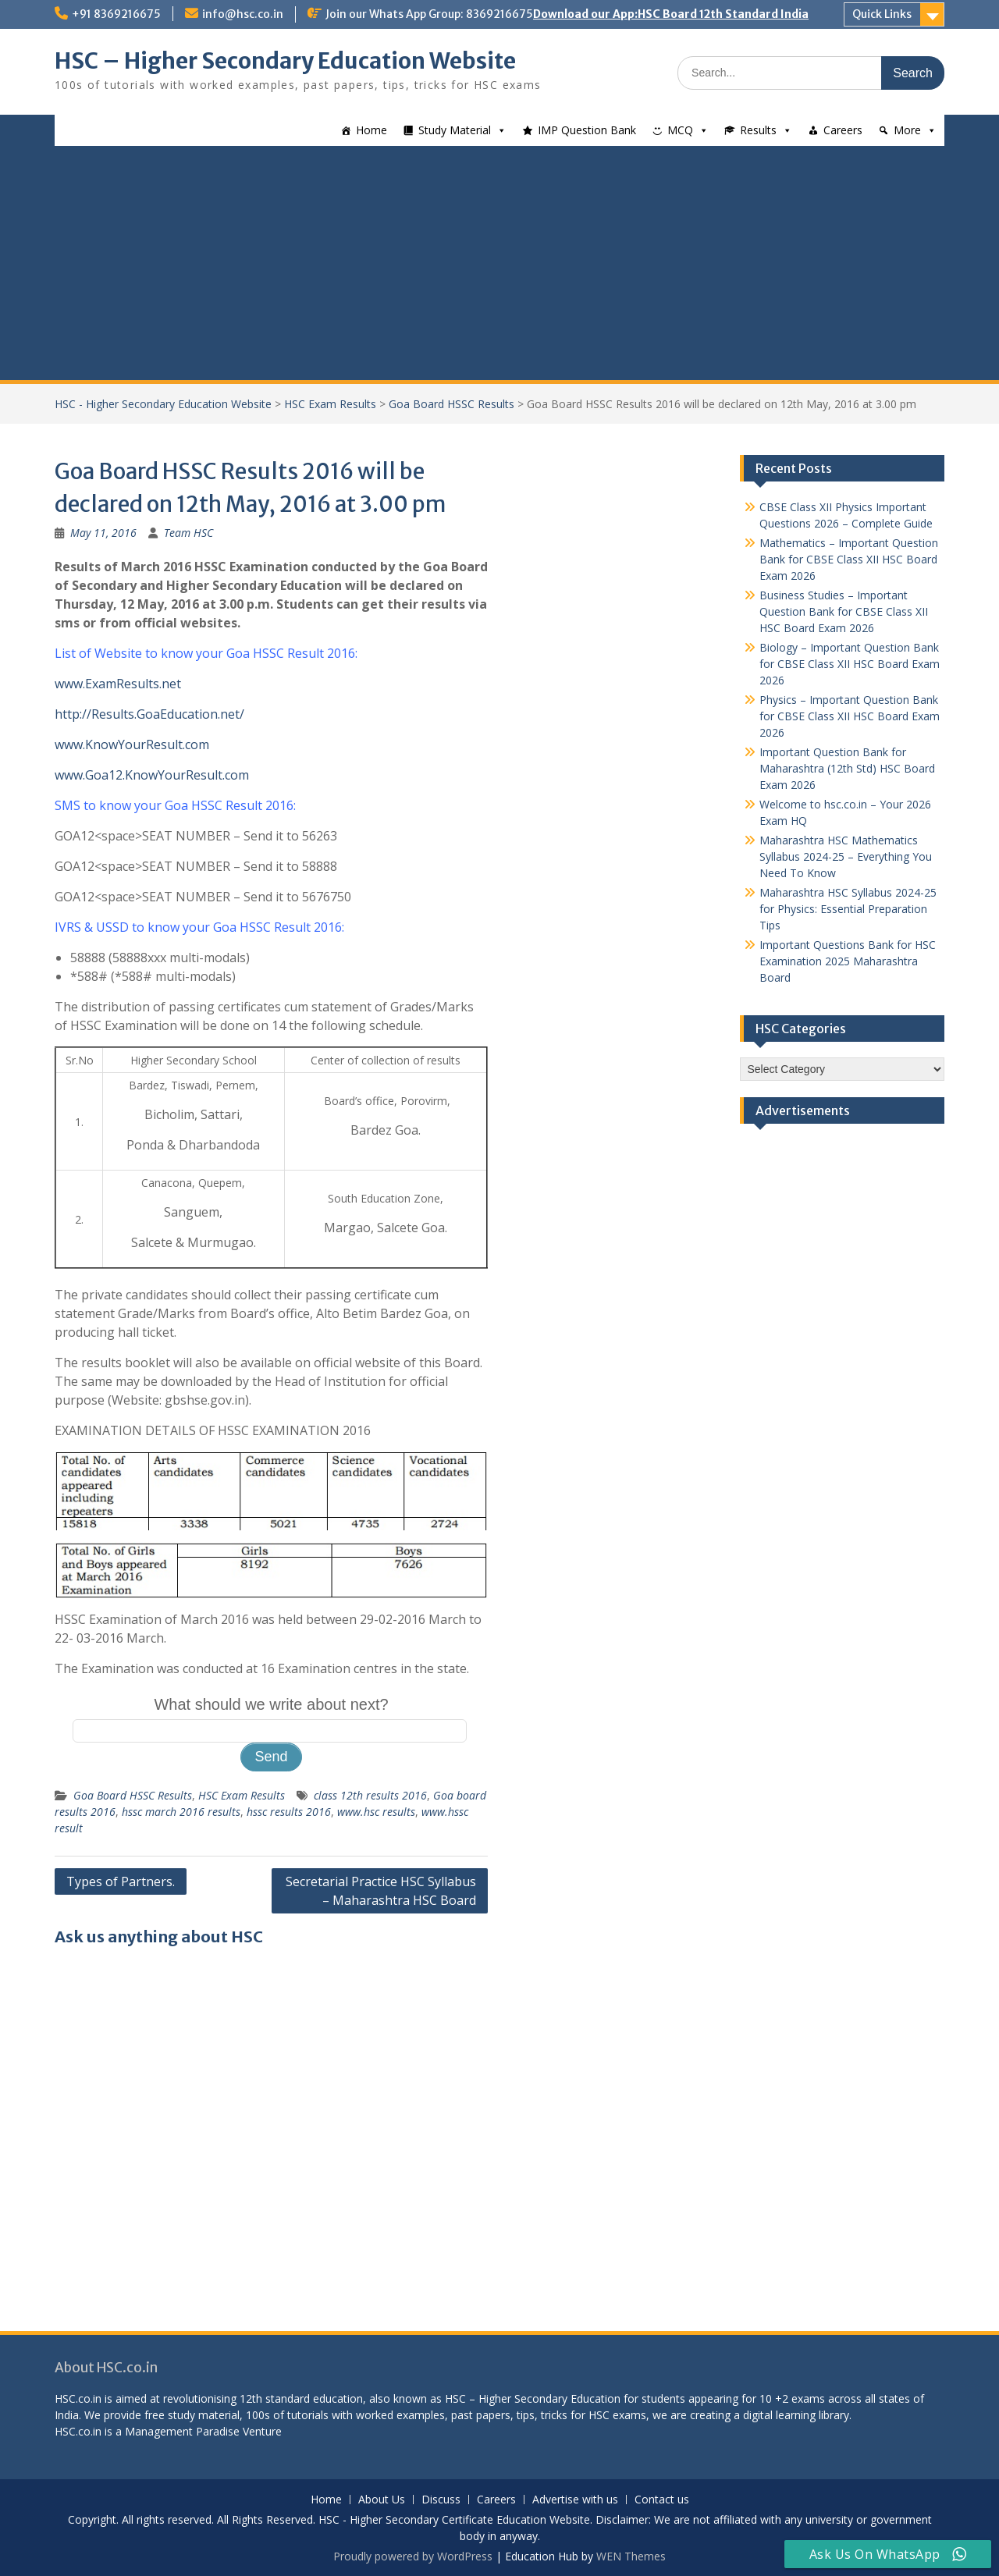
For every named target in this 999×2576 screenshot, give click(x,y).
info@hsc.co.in (242, 14)
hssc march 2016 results (181, 1811)
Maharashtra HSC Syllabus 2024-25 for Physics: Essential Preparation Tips (848, 909)
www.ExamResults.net (118, 683)
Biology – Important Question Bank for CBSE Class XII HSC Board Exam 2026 (849, 664)
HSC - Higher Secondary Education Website (163, 403)
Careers (842, 130)
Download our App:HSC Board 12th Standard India (671, 14)
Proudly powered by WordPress (412, 2556)
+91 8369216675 (116, 14)
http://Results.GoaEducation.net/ (149, 714)
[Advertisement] (499, 263)
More (907, 130)
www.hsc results (376, 1811)
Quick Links (882, 14)
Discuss (440, 2500)
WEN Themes (631, 2556)
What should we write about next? (271, 1704)
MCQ (680, 130)
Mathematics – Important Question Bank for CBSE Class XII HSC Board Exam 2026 (848, 559)
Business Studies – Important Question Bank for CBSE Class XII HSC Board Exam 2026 (843, 611)
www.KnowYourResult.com (132, 744)
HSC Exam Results (330, 403)
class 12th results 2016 (370, 1795)
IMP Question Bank (587, 130)
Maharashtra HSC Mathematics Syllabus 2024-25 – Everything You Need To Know (845, 856)
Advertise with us (575, 2500)
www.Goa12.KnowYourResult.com (152, 774)
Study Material (454, 130)
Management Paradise (182, 2431)
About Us (381, 2500)
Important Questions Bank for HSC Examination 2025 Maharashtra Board (847, 961)
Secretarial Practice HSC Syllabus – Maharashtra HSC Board (381, 1891)
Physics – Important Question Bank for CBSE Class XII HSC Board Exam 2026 (849, 716)
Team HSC (188, 532)
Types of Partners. (120, 1881)
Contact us (662, 2500)
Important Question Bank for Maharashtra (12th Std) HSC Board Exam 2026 (847, 768)
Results (758, 130)
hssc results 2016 (289, 1811)
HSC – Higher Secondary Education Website (285, 61)
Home (371, 130)
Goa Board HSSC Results (451, 403)
